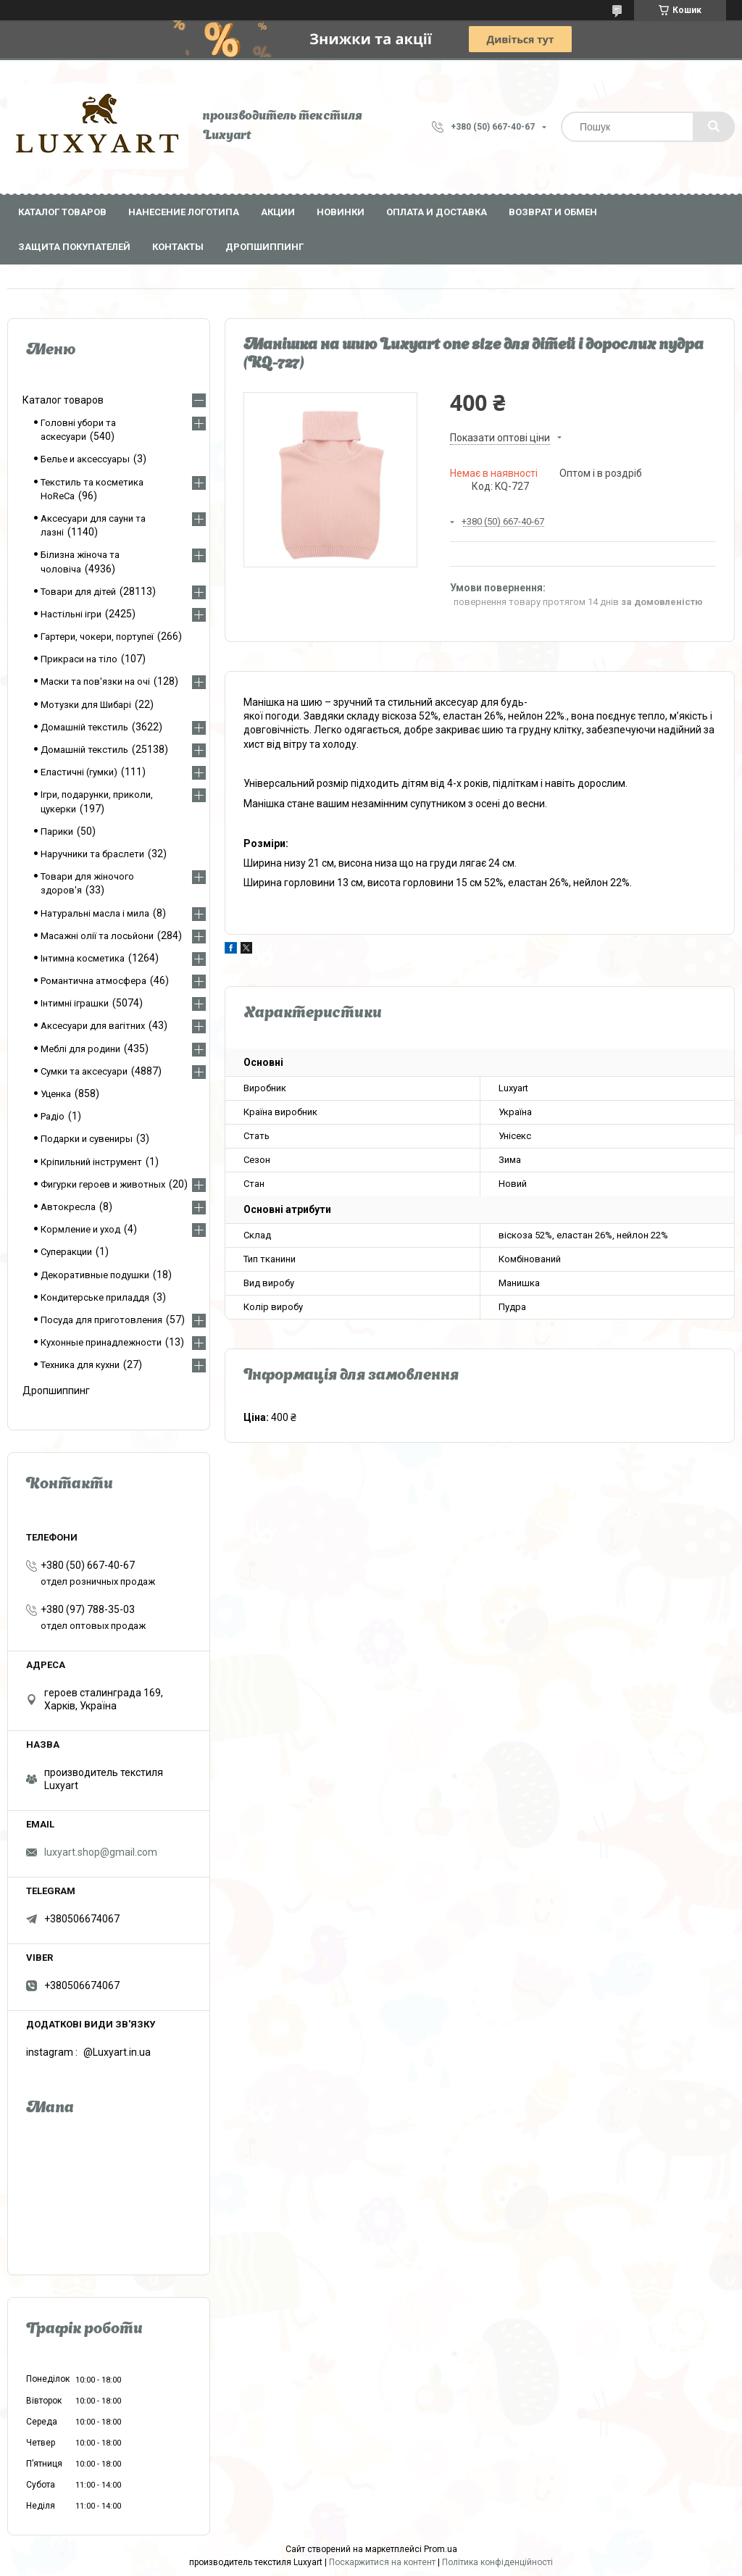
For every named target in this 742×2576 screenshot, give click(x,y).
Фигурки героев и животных (103, 1184)
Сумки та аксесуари (84, 1071)
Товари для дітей (78, 591)
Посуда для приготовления (101, 1319)
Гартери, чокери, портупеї (97, 636)
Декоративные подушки (95, 1275)
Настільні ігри (71, 614)
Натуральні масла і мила (95, 913)
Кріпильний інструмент (91, 1161)
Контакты (178, 246)
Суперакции (66, 1251)
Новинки (340, 212)
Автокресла (68, 1206)
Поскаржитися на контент (382, 2562)
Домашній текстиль (84, 727)
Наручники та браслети (92, 854)
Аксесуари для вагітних (93, 1025)
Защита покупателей (74, 246)
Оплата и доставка (436, 212)
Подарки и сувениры (87, 1138)
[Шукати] (714, 127)
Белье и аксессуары (85, 459)
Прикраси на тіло (79, 659)
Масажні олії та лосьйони (97, 935)
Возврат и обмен (553, 212)
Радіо (52, 1116)
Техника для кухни (80, 1364)
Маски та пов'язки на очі (95, 681)
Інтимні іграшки (75, 1003)
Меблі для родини (80, 1048)
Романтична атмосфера (93, 980)
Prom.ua (440, 2549)
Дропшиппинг (264, 246)
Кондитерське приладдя (95, 1297)
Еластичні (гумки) (79, 772)
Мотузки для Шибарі (86, 704)
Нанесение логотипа (183, 212)
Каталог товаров (62, 212)
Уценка (56, 1093)
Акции (278, 212)
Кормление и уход (80, 1229)
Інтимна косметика (83, 958)
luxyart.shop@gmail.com (100, 1852)
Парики (57, 831)
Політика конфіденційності (497, 2562)
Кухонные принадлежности (101, 1342)
